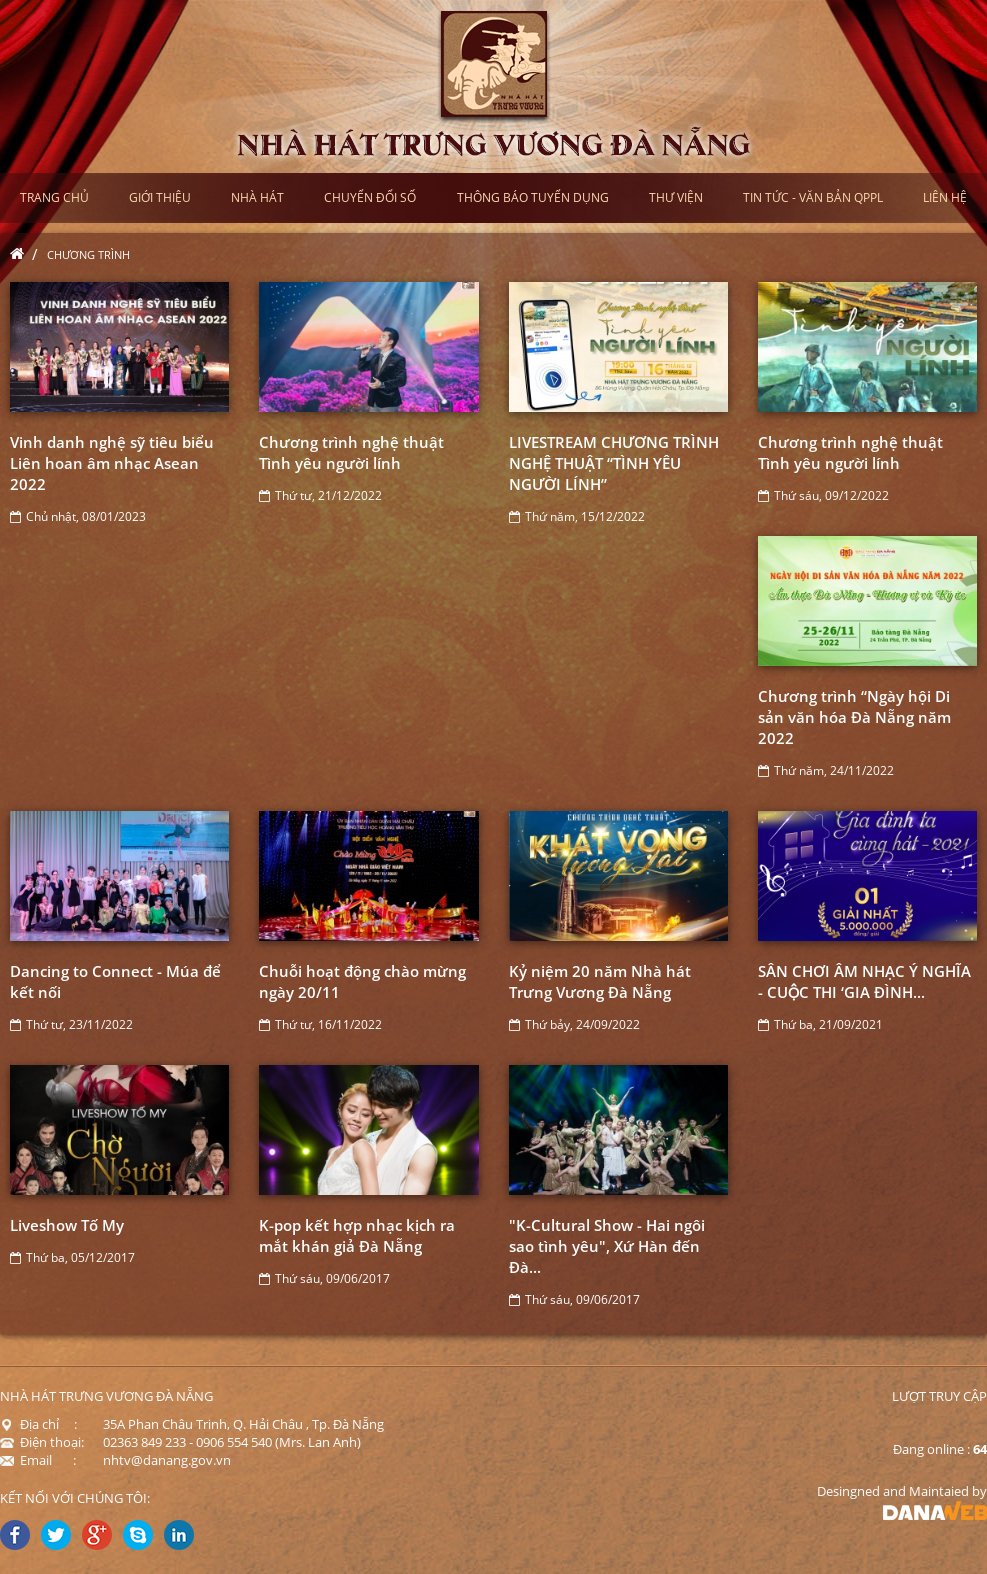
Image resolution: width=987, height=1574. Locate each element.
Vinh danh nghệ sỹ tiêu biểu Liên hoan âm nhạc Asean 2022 (112, 463)
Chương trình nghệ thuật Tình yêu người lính (351, 452)
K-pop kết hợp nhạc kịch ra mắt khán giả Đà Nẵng (357, 1235)
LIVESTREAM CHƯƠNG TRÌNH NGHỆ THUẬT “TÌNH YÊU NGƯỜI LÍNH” (614, 463)
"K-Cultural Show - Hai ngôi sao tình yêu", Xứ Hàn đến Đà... (607, 1246)
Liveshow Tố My (67, 1225)
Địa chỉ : (38, 1424)
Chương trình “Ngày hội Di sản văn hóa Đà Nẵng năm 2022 (854, 717)
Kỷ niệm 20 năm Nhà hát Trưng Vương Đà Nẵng (600, 981)
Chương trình (88, 254)
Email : (38, 1460)
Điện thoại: (42, 1442)
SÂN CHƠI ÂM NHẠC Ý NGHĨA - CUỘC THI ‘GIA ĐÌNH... (864, 981)
